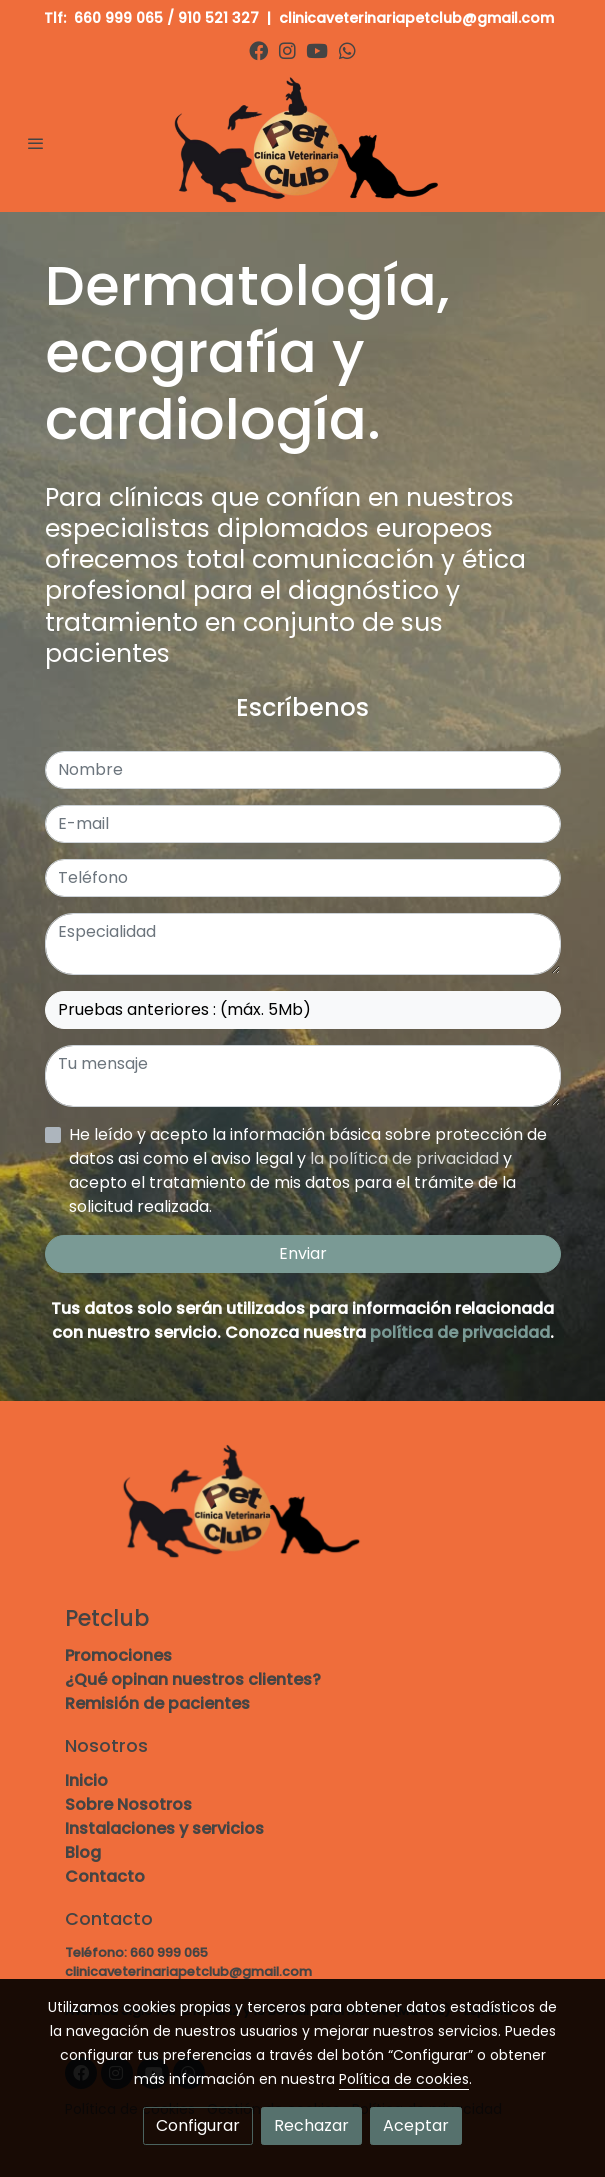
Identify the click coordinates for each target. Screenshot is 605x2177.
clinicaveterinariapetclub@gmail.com (418, 18)
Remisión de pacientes (157, 1703)
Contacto (105, 1876)
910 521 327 (218, 18)
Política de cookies (404, 2079)
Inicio (86, 1780)
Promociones (118, 1655)
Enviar (303, 1253)
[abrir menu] (36, 143)
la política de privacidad (406, 1158)
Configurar (198, 2125)
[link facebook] (258, 49)
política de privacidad (460, 1332)
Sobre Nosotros (128, 1804)
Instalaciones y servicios (164, 1828)
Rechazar (311, 2125)
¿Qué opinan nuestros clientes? (193, 1679)
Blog (83, 1852)
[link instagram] (287, 49)
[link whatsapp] (347, 49)
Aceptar (416, 2125)
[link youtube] (317, 49)
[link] (303, 142)
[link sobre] (303, 1515)
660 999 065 (118, 18)
